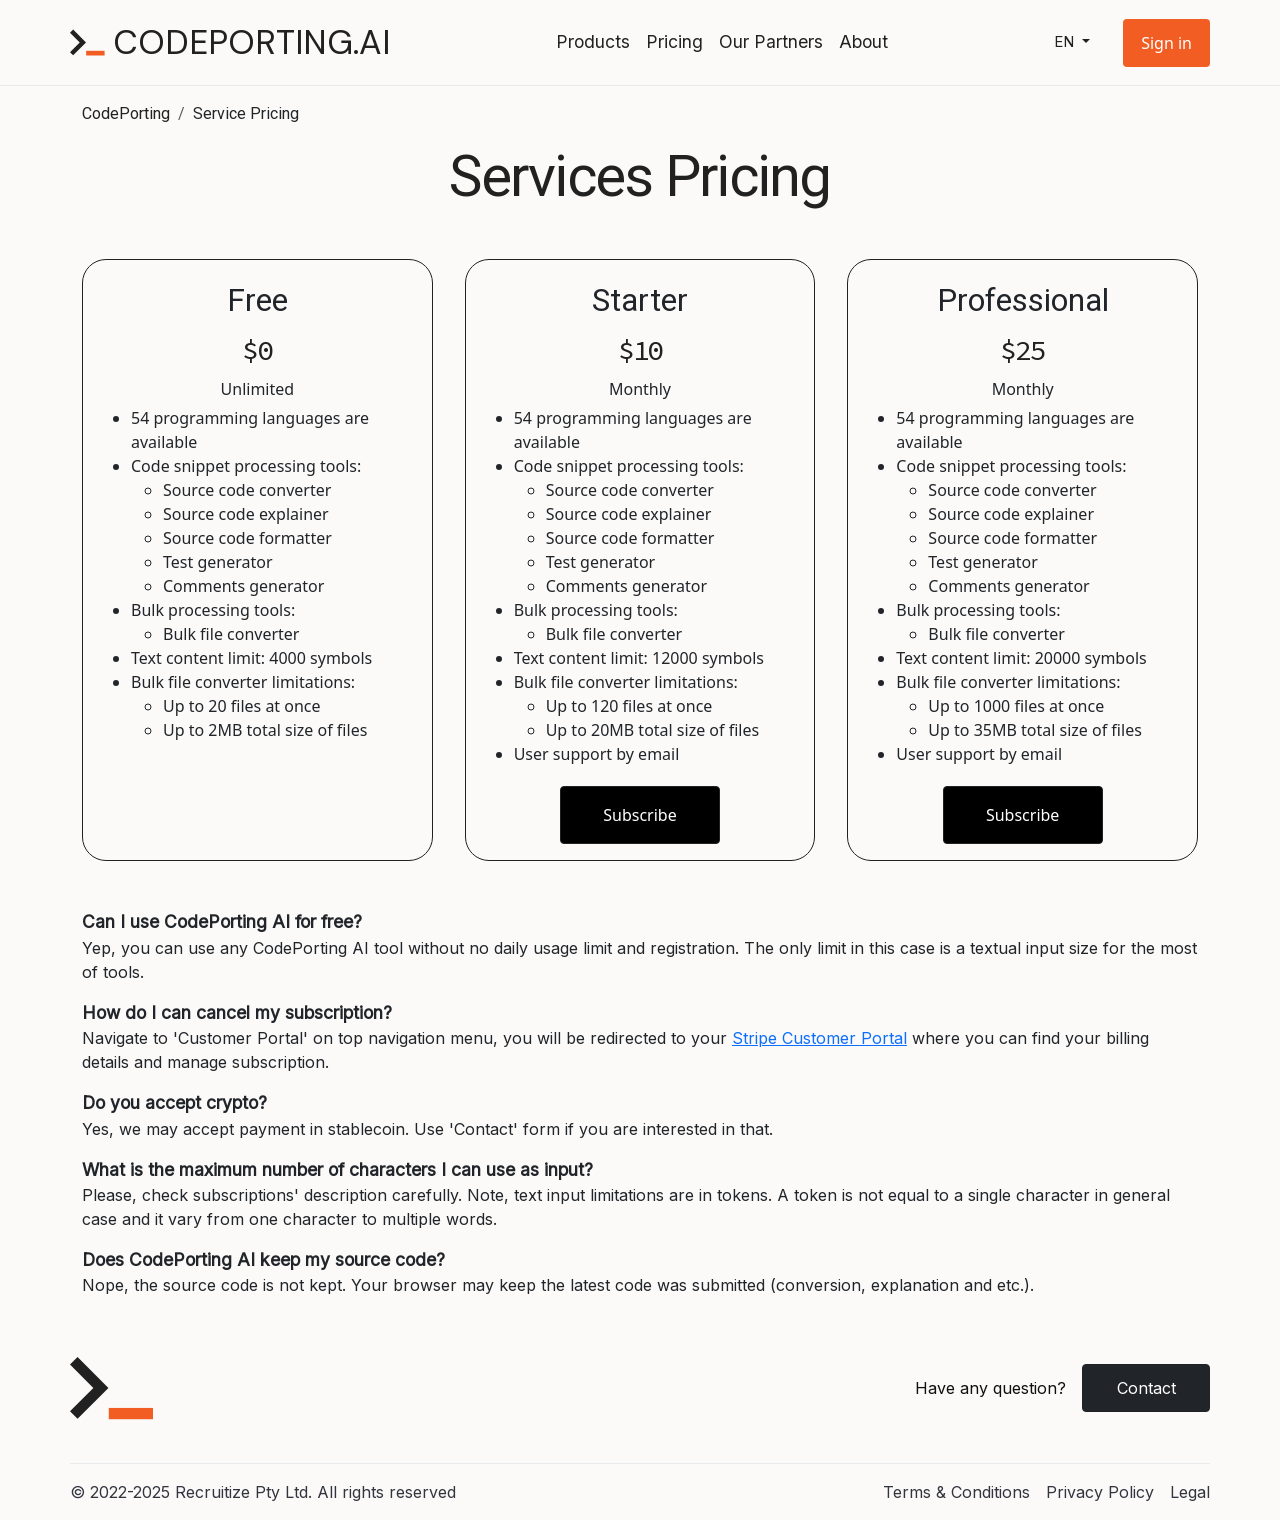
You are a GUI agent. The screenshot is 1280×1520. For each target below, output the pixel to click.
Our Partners (771, 41)
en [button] (1066, 41)
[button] (1166, 43)
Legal (1190, 1492)
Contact (1146, 1388)
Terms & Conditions (956, 1492)
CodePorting (126, 113)
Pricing (674, 41)
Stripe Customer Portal (819, 1038)
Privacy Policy (1100, 1492)
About (863, 41)
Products (593, 41)
